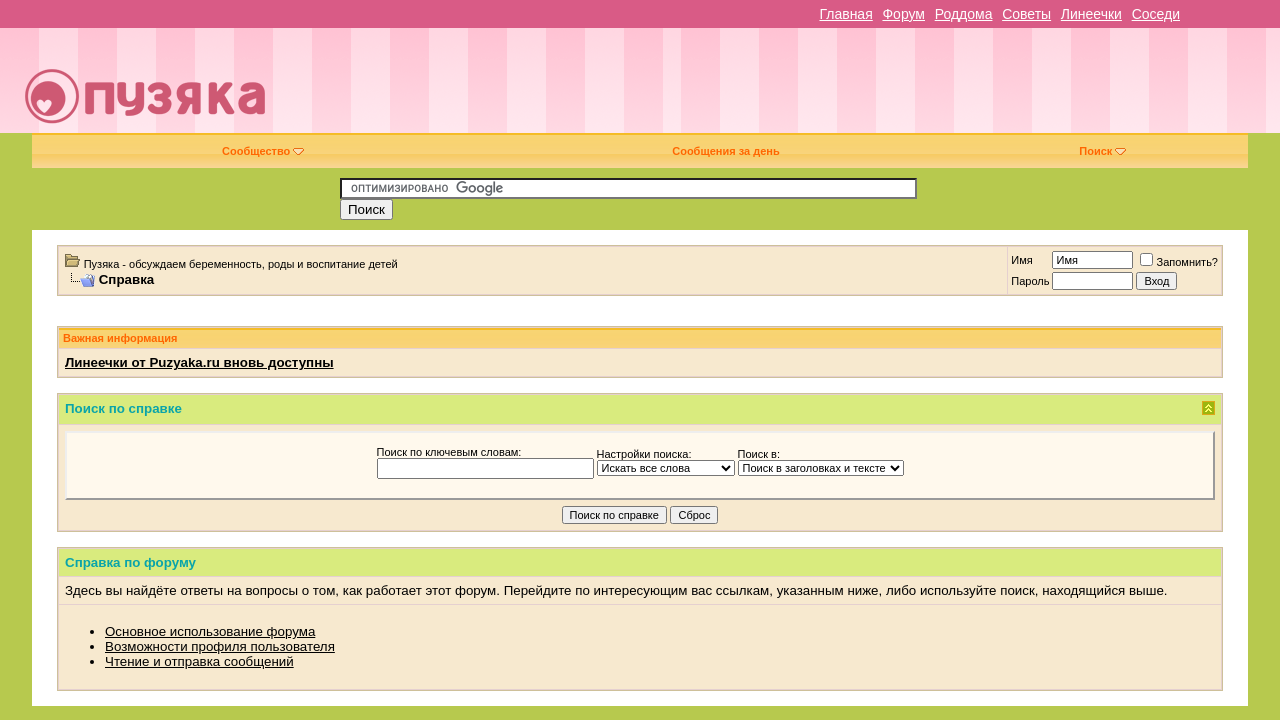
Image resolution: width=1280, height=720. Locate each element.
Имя (1021, 260)
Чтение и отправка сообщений (199, 661)
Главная (845, 14)
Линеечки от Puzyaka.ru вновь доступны (199, 362)
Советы (1026, 14)
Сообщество (263, 151)
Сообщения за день (725, 151)
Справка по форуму (130, 562)
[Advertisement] (782, 88)
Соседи (1156, 14)
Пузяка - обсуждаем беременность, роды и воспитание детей (241, 264)
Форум (903, 14)
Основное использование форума (210, 631)
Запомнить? (1179, 262)
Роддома (964, 14)
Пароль (1030, 281)
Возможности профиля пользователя (220, 646)
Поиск (1102, 151)
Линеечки (1091, 14)
